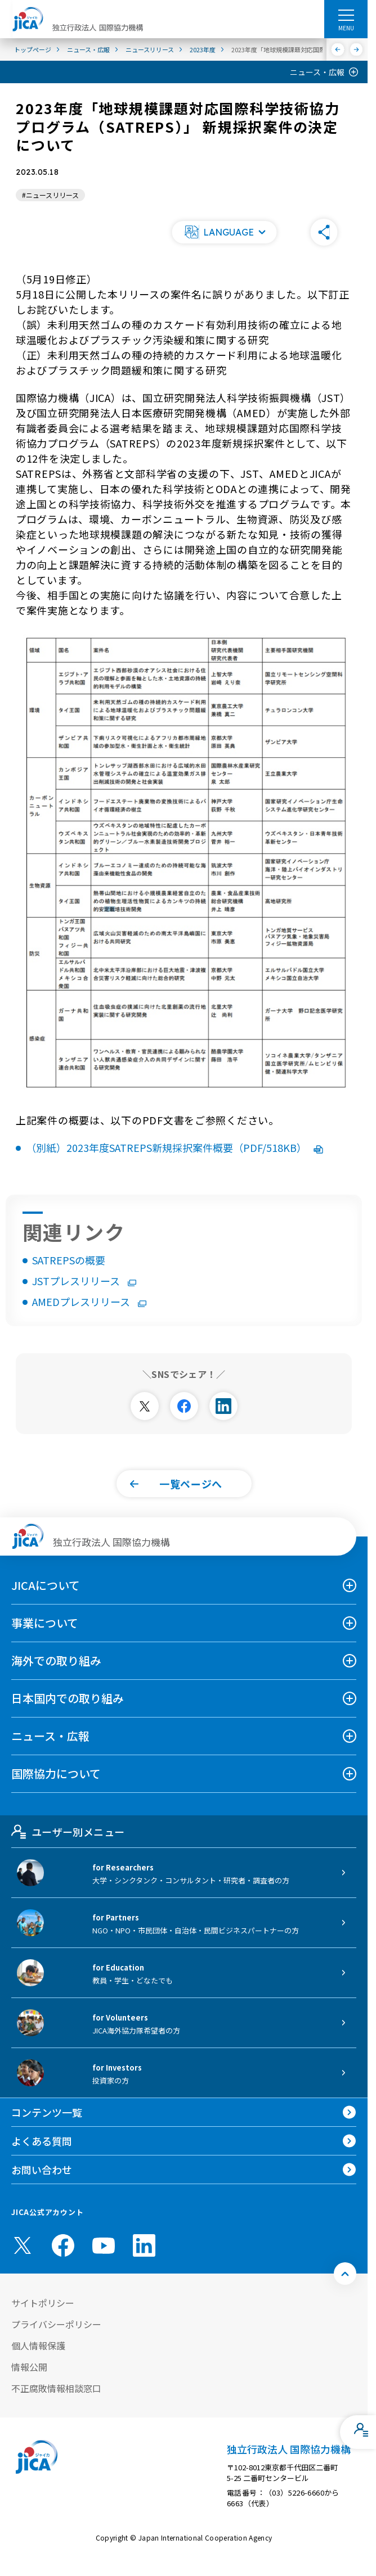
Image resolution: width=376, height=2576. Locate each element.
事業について (44, 1623)
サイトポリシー (42, 2303)
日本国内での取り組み (67, 1698)
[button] (224, 232)
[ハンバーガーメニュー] (346, 15)
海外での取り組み (56, 1660)
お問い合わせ (41, 2169)
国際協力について (56, 1773)
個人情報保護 (38, 2345)
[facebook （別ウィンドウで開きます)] (63, 2245)
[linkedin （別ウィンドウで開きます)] (144, 2245)
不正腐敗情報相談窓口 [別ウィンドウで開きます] (56, 2388)
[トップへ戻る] (345, 2273)
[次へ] (356, 49)
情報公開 (29, 2367)
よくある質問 (41, 2141)
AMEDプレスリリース (89, 1301)
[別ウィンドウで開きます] (145, 1406)
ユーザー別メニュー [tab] (67, 1831)
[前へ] (338, 49)
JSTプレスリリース (84, 1280)
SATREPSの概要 (68, 1260)
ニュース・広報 (317, 72)
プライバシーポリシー (56, 2324)
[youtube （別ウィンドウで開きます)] (103, 2246)
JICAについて (45, 1585)
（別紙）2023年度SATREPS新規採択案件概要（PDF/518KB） (174, 1147)
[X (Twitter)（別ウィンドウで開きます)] (22, 2245)
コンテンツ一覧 (46, 2112)
